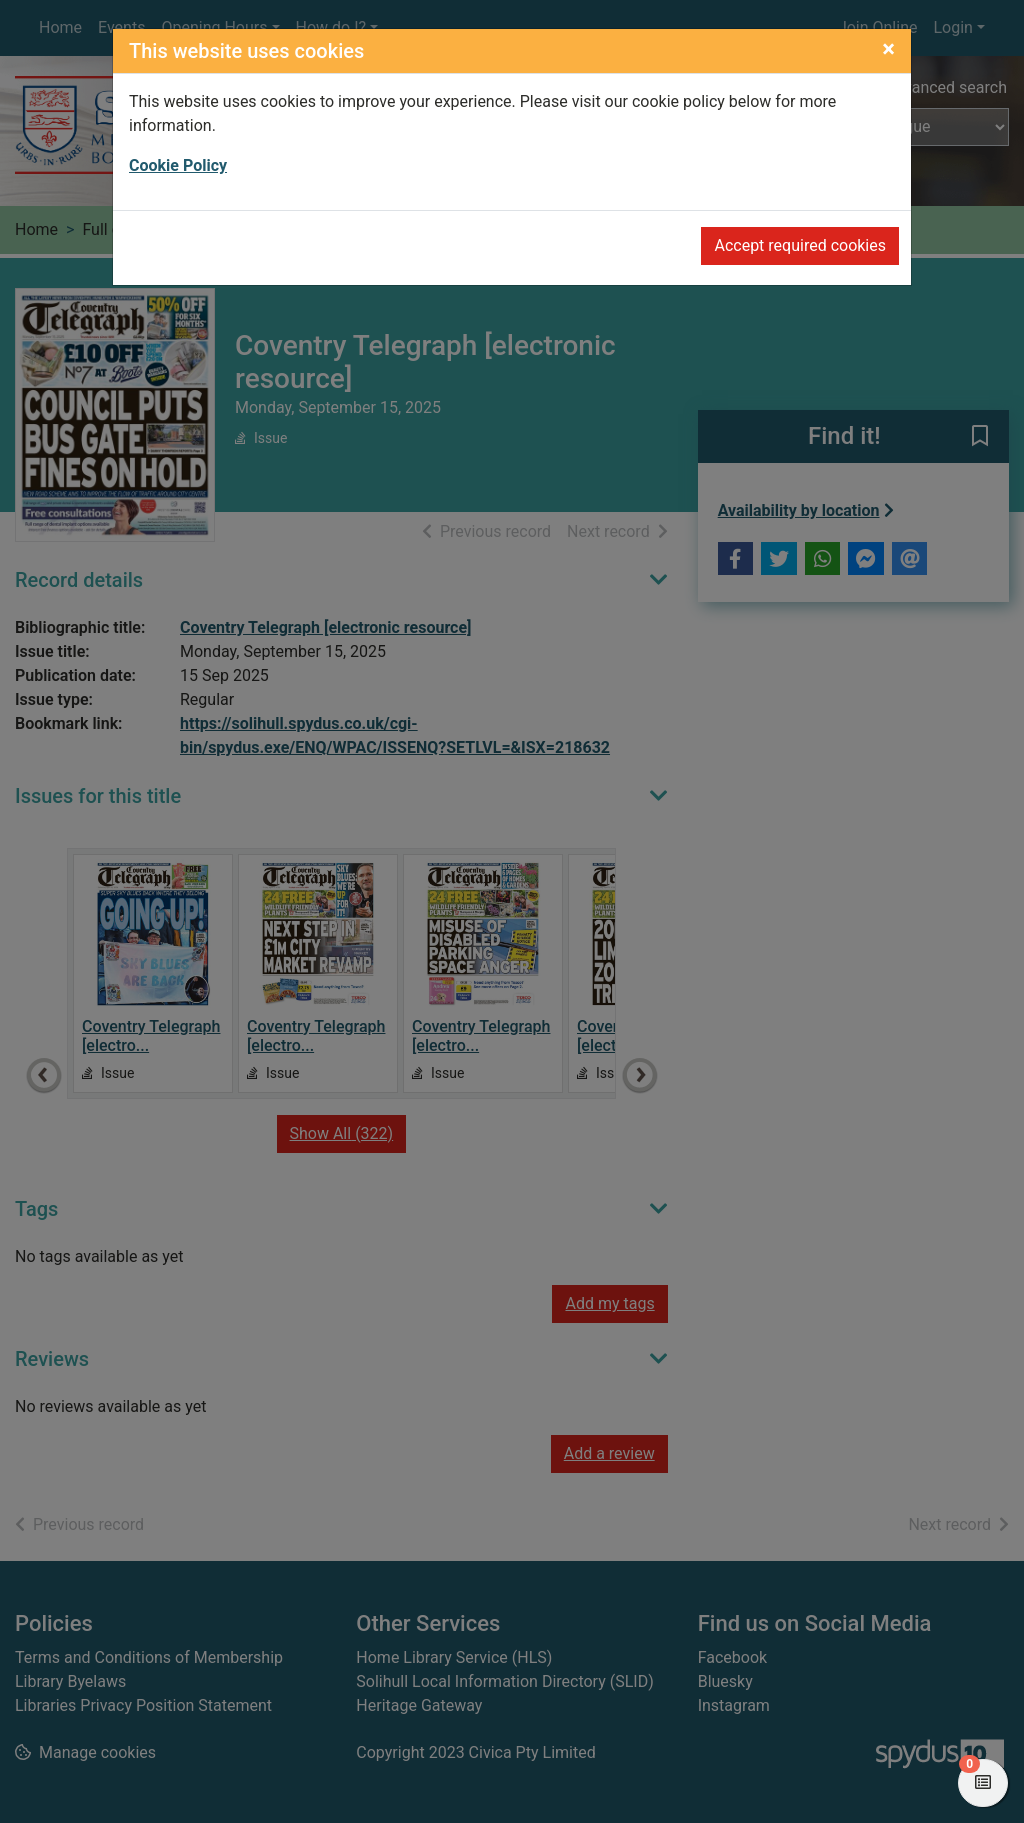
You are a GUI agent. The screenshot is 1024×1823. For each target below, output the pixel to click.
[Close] (888, 49)
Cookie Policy (178, 165)
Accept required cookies (800, 245)
